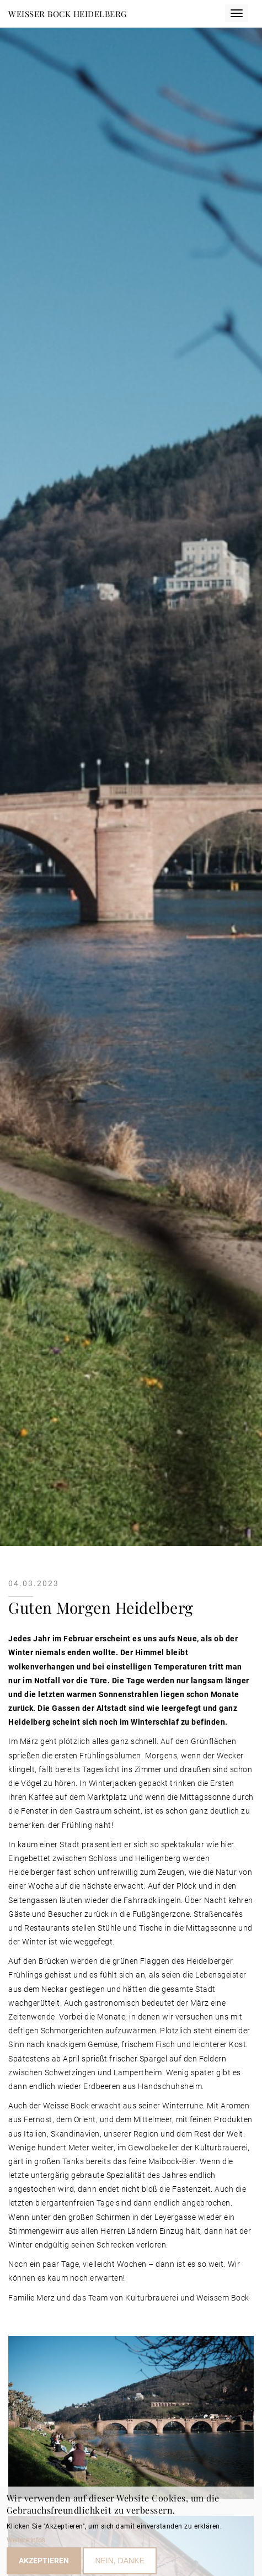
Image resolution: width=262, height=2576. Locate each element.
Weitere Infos (26, 2543)
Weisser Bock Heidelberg (67, 13)
